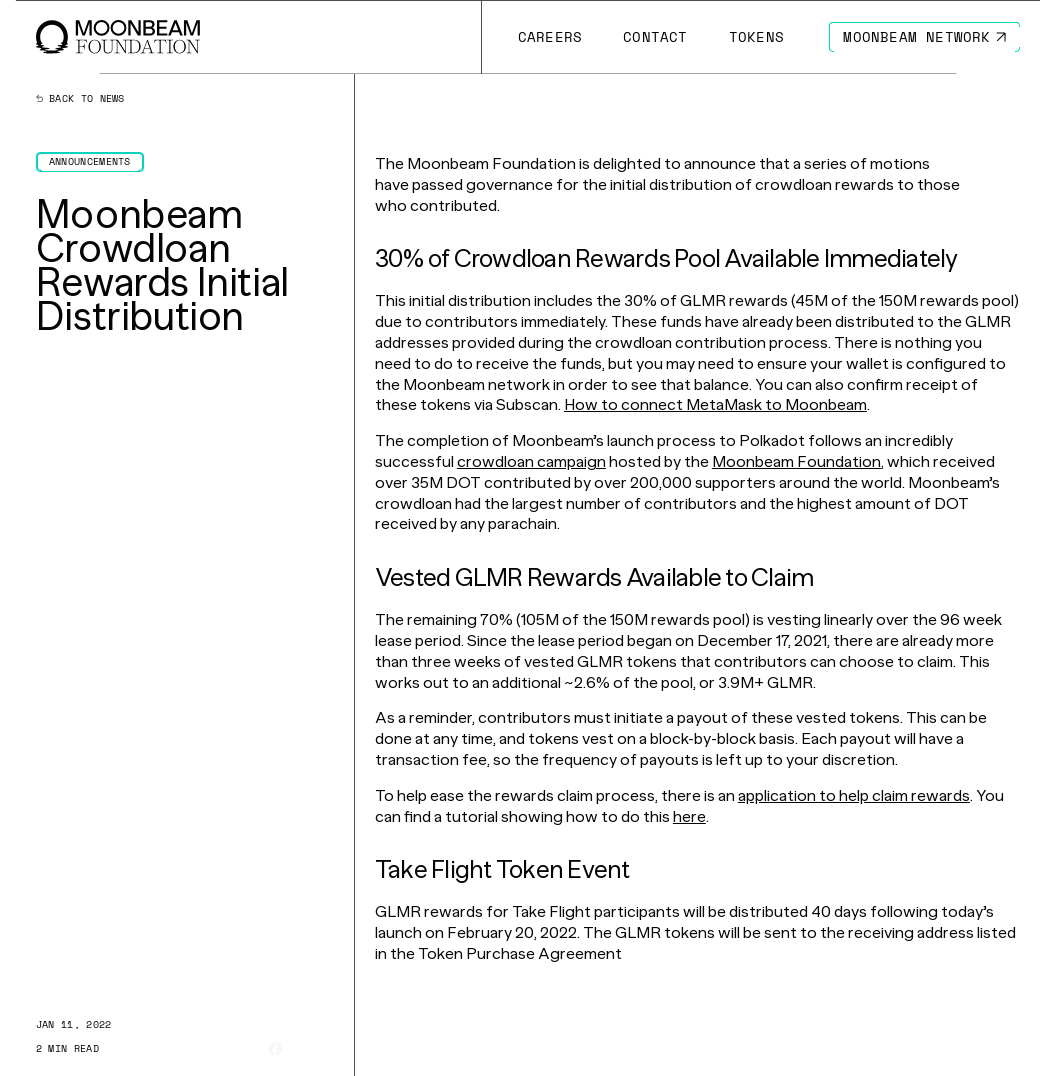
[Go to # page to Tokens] (756, 37)
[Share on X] (301, 1049)
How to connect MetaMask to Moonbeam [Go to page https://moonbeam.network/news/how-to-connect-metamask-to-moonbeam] (715, 404)
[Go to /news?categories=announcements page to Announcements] (90, 162)
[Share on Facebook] (275, 1049)
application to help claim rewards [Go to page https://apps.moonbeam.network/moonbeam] (854, 795)
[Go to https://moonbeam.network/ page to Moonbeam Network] (924, 37)
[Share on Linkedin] (327, 1049)
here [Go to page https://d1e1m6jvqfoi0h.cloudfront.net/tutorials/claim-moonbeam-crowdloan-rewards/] (689, 816)
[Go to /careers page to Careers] (549, 37)
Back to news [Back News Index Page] (80, 99)
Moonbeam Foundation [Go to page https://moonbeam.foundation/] (796, 461)
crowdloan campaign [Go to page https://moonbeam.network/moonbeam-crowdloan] (531, 461)
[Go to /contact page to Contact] (655, 37)
